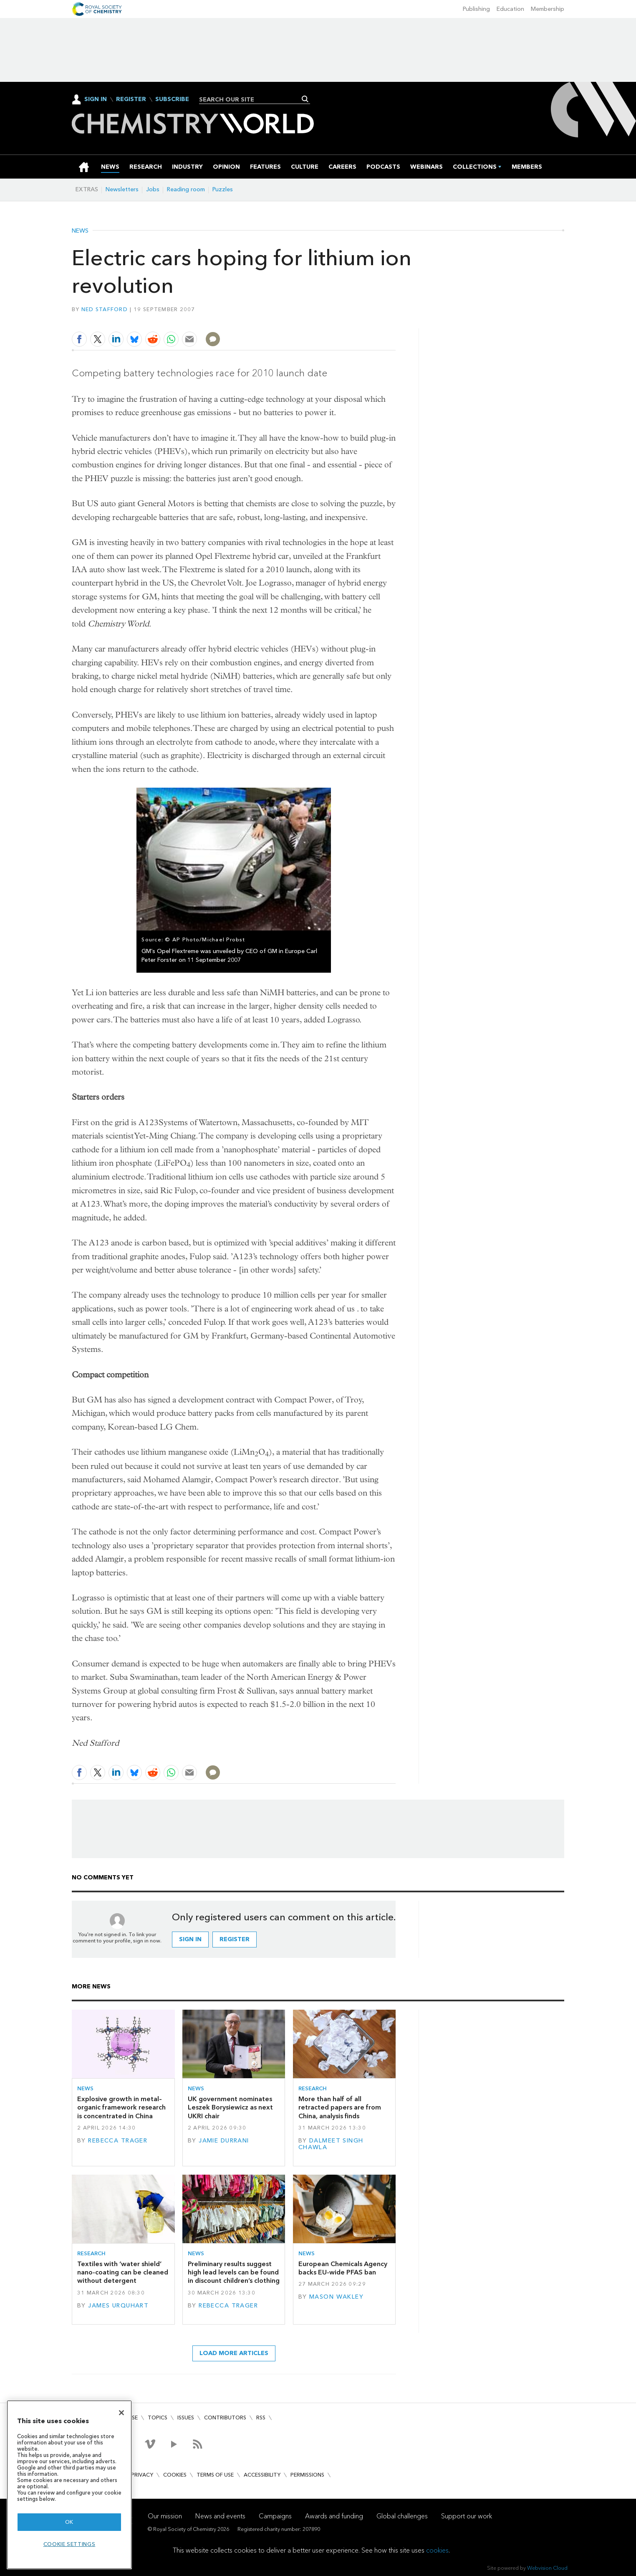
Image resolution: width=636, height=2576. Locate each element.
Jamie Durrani (224, 2140)
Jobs (152, 189)
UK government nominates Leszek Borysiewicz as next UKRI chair (230, 2107)
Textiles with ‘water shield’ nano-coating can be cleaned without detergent (122, 2272)
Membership (547, 9)
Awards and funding (334, 2516)
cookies (437, 2550)
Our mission (165, 2516)
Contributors (225, 2417)
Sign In (95, 99)
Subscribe (172, 99)
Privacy (142, 2475)
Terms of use (215, 2475)
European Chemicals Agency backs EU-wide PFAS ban (342, 2268)
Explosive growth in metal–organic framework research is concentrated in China (121, 2107)
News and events (220, 2516)
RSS (260, 2417)
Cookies (175, 2475)
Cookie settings (69, 2544)
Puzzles (222, 189)
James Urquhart (118, 2305)
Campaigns (275, 2516)
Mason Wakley (336, 2296)
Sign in (190, 1939)
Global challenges (402, 2516)
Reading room (186, 189)
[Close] (121, 2413)
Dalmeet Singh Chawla (330, 2144)
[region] (69, 2484)
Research (312, 2088)
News (80, 231)
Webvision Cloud (547, 2568)
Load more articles (233, 2353)
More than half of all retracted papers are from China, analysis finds (339, 2107)
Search (305, 99)
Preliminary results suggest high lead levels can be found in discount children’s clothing (234, 2272)
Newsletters (122, 189)
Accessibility (262, 2475)
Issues (185, 2417)
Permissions (307, 2475)
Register (131, 99)
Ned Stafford (104, 309)
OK (69, 2522)
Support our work (466, 2516)
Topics (157, 2417)
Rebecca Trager (117, 2140)
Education (510, 9)
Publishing (476, 9)
